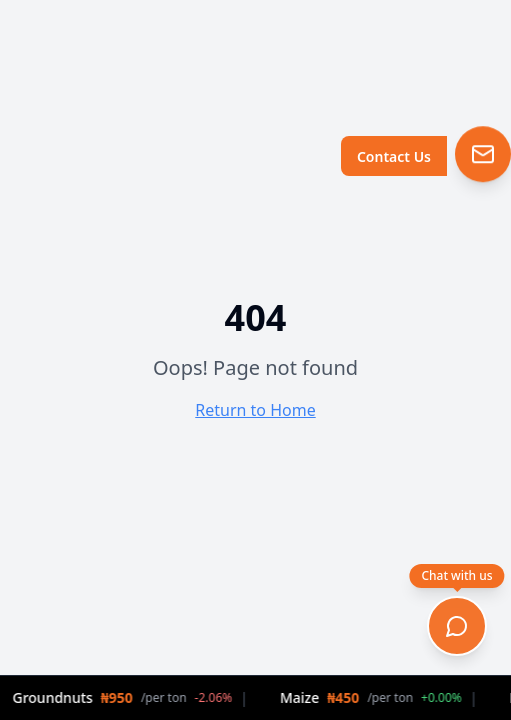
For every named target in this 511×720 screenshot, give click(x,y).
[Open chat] (457, 626)
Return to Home (255, 410)
